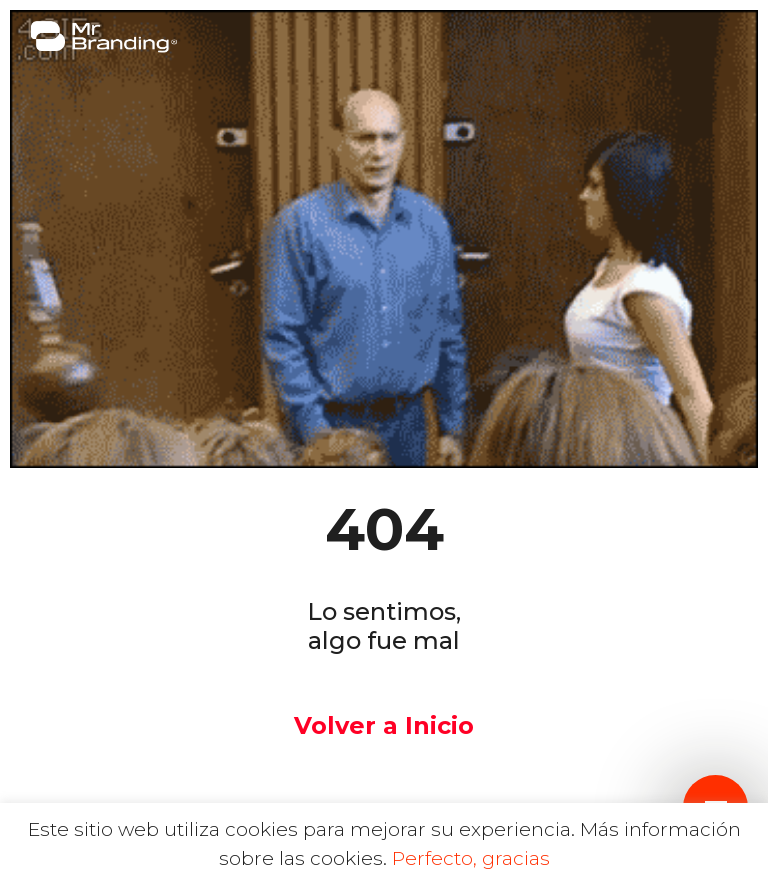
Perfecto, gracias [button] (471, 858)
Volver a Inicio (384, 725)
